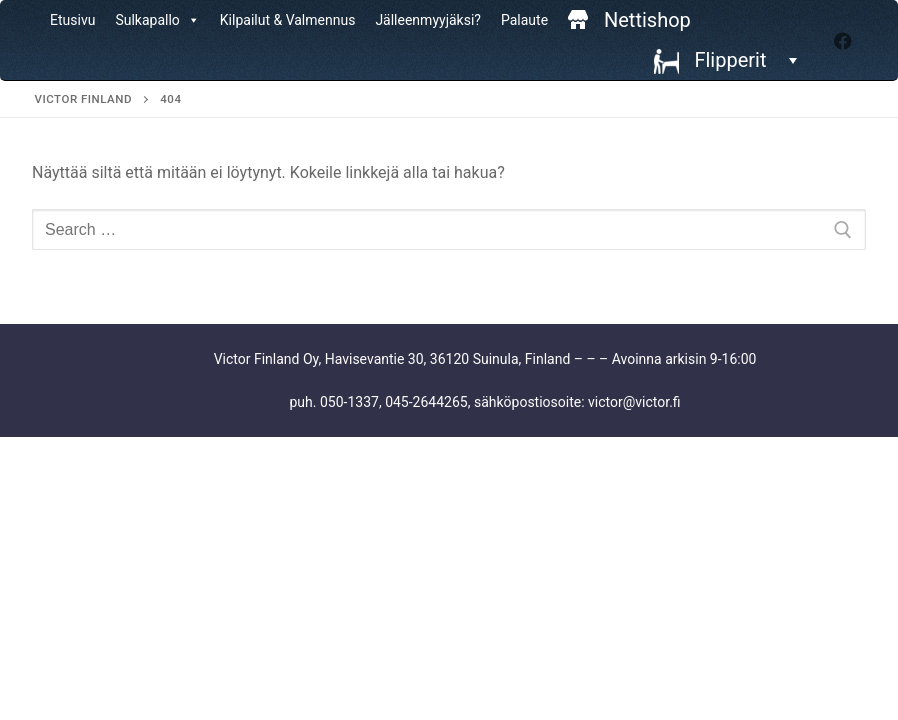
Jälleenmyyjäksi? (428, 20)
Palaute (524, 20)
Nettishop (647, 20)
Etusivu (72, 20)
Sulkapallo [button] (157, 20)
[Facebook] (843, 41)
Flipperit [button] (744, 60)
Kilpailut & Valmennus (288, 20)
